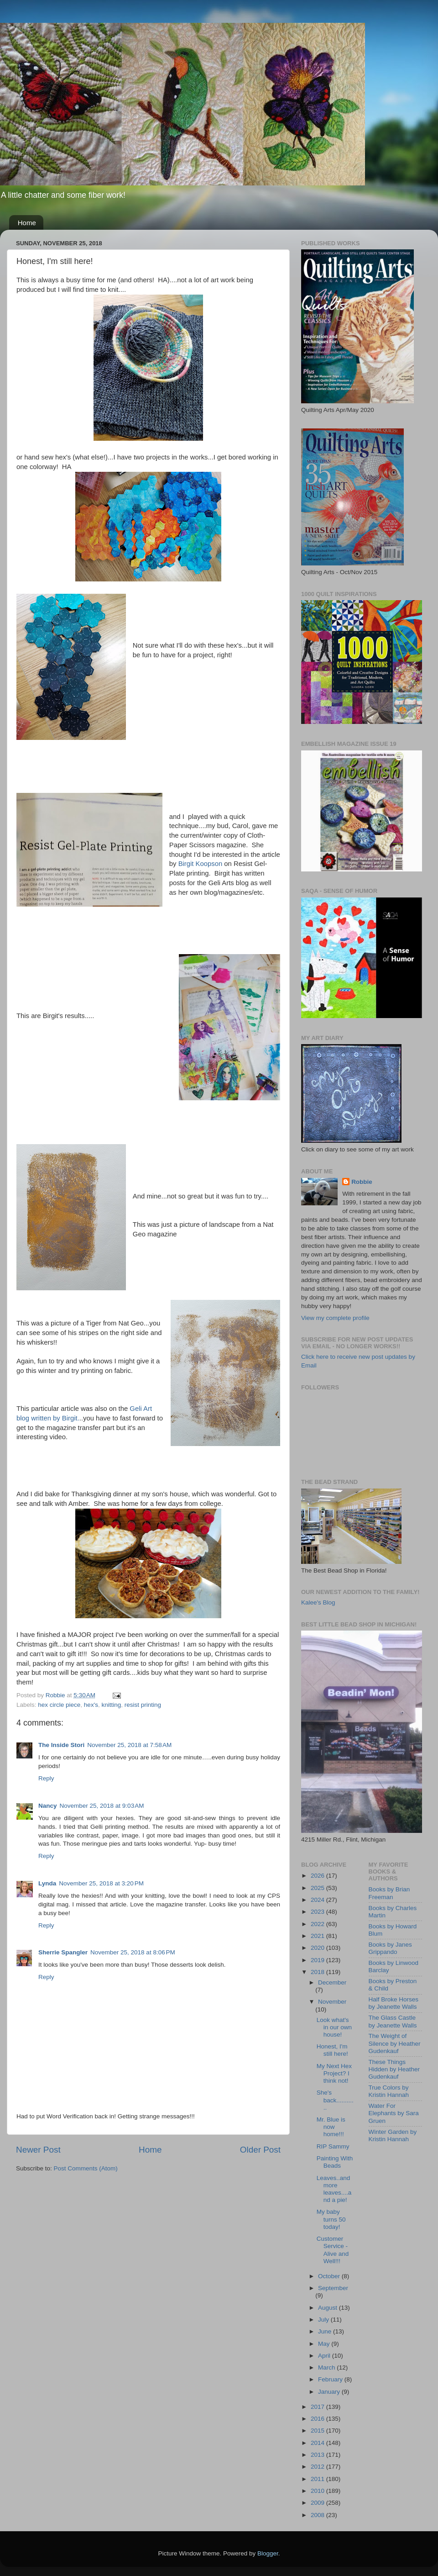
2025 (318, 1887)
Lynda (47, 1883)
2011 (318, 2479)
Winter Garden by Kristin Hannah (393, 2135)
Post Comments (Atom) (86, 2168)
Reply (46, 1778)
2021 (318, 1935)
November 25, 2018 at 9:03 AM (102, 1805)
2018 (318, 1972)
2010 (318, 2490)
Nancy (47, 1805)
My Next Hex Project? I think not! (334, 2073)
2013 (318, 2454)
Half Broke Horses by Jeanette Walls (394, 2003)
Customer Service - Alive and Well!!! (333, 2250)
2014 (318, 2442)
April (325, 2355)
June (325, 2331)
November (332, 2001)
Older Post (260, 2149)
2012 (318, 2466)
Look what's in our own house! (334, 2027)
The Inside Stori (61, 1745)
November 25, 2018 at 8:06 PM (132, 1952)
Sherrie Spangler (63, 1952)
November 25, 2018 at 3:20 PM (101, 1883)
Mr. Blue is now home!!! (331, 2127)
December (332, 1982)
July (324, 2319)
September (333, 2288)
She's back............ (335, 2100)
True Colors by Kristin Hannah (389, 2091)
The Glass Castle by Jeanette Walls (393, 2021)
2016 (318, 2418)
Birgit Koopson (200, 863)
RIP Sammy (333, 2146)
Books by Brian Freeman (389, 1893)
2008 (318, 2515)
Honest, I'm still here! (332, 2050)
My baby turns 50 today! (331, 2219)
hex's (91, 1704)
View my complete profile (335, 1317)
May (324, 2343)
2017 (318, 2406)
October (330, 2276)
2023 (318, 1911)
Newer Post (38, 2149)
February (331, 2379)
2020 (318, 1947)
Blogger (267, 2553)
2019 (318, 1960)
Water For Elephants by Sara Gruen (394, 2113)
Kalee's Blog (318, 1602)
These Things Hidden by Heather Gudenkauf (394, 2069)
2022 (318, 1924)
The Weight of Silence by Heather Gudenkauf (395, 2043)
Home (27, 223)
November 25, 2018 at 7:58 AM (129, 1745)
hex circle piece (59, 1704)
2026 (318, 1875)
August (328, 2307)
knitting (111, 1704)
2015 (318, 2430)
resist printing (143, 1704)
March (327, 2367)
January (330, 2391)
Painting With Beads (335, 2162)
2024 (318, 1899)
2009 (318, 2502)
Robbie (361, 1181)
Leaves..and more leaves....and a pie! (334, 2189)
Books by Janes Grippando (390, 1948)
